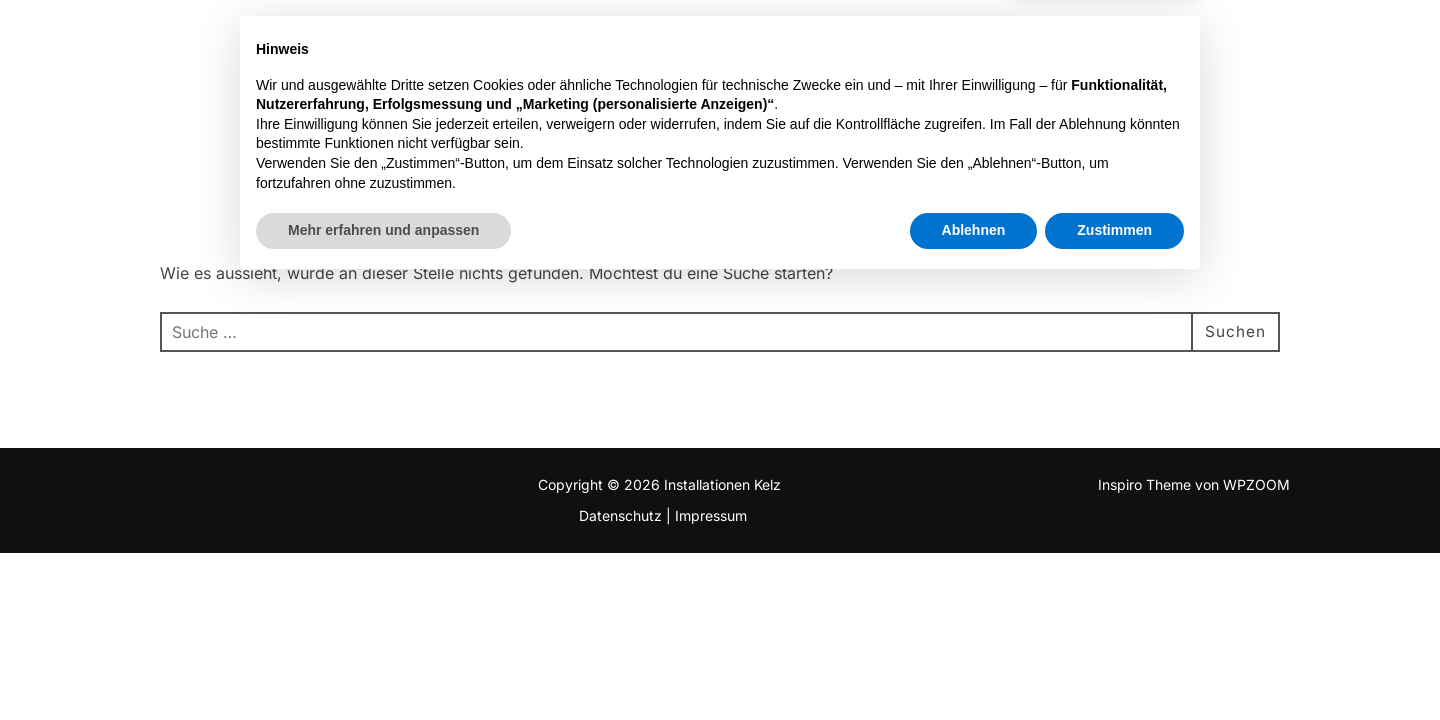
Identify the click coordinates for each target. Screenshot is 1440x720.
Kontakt (1313, 42)
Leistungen (1009, 42)
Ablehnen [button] (974, 665)
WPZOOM (1256, 484)
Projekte (888, 42)
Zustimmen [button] (1114, 665)
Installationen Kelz (187, 43)
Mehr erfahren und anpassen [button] (383, 665)
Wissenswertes (1168, 42)
